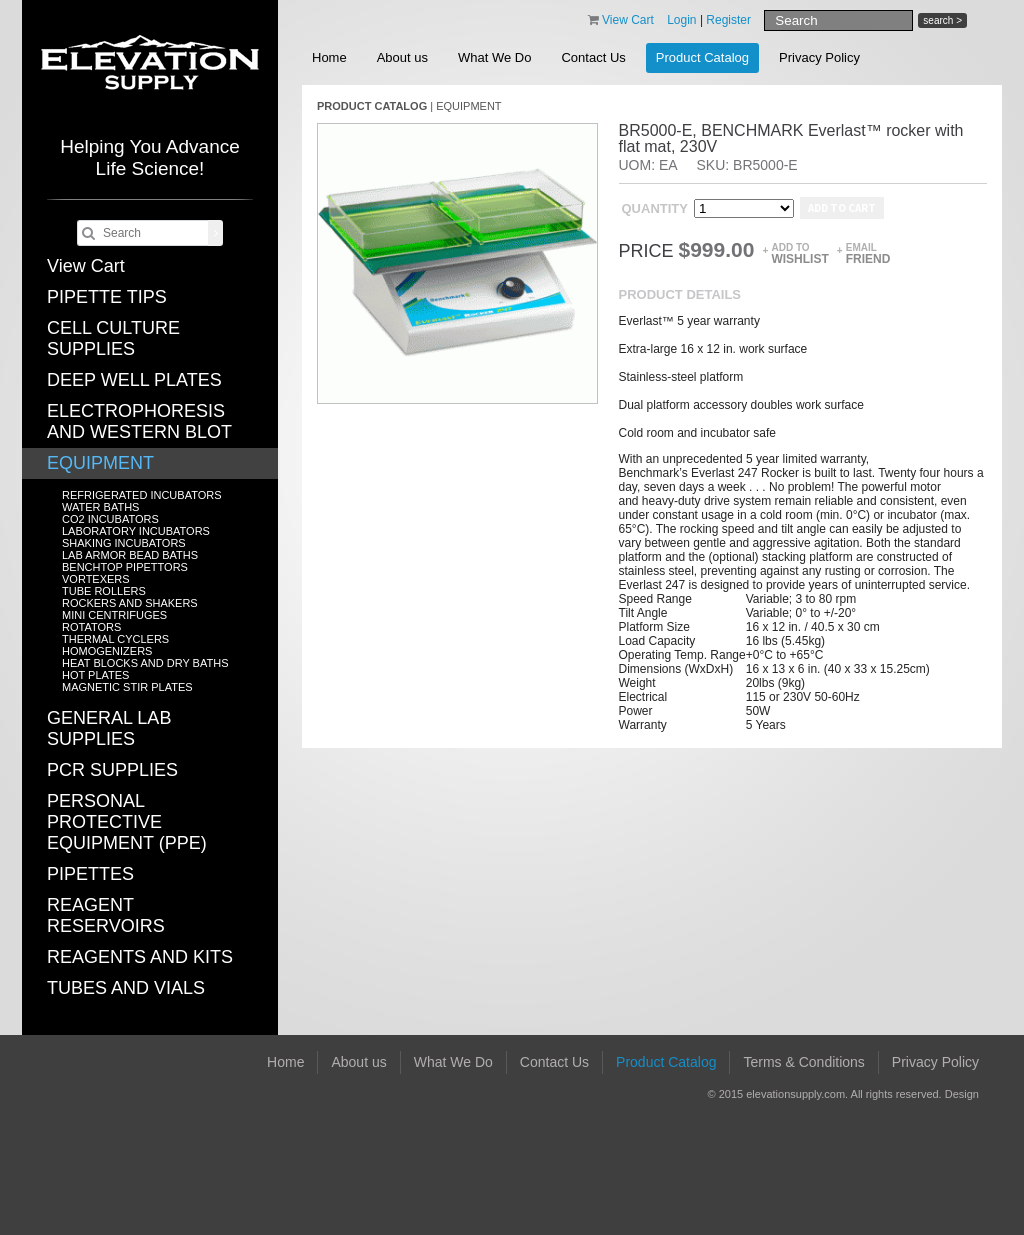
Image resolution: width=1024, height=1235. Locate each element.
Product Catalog (702, 57)
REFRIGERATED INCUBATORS (142, 495)
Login (681, 20)
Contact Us (593, 57)
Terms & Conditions (803, 1062)
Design (962, 1094)
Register (728, 20)
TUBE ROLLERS (104, 591)
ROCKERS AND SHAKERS (130, 603)
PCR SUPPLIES (112, 770)
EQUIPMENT (100, 463)
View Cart (86, 266)
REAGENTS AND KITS (140, 957)
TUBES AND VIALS (126, 988)
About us (402, 57)
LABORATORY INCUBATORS (136, 531)
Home (329, 57)
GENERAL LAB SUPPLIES (109, 728)
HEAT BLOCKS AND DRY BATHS (145, 663)
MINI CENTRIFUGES (114, 615)
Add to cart (842, 208)
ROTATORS (91, 627)
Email (868, 253)
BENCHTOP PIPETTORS (125, 567)
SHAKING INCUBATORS (124, 543)
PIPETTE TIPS (107, 297)
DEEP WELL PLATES (134, 380)
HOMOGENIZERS (107, 651)
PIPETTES (90, 874)
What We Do (494, 57)
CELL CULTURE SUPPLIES (113, 338)
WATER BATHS (100, 507)
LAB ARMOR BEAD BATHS (130, 555)
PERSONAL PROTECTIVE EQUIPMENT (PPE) (127, 822)
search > (942, 20)
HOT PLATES (95, 675)
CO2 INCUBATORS (110, 519)
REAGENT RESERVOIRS (106, 915)
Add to (799, 253)
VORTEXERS (96, 579)
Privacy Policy (819, 57)
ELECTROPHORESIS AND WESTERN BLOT (139, 421)
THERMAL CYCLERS (115, 639)
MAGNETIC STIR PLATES (127, 687)
